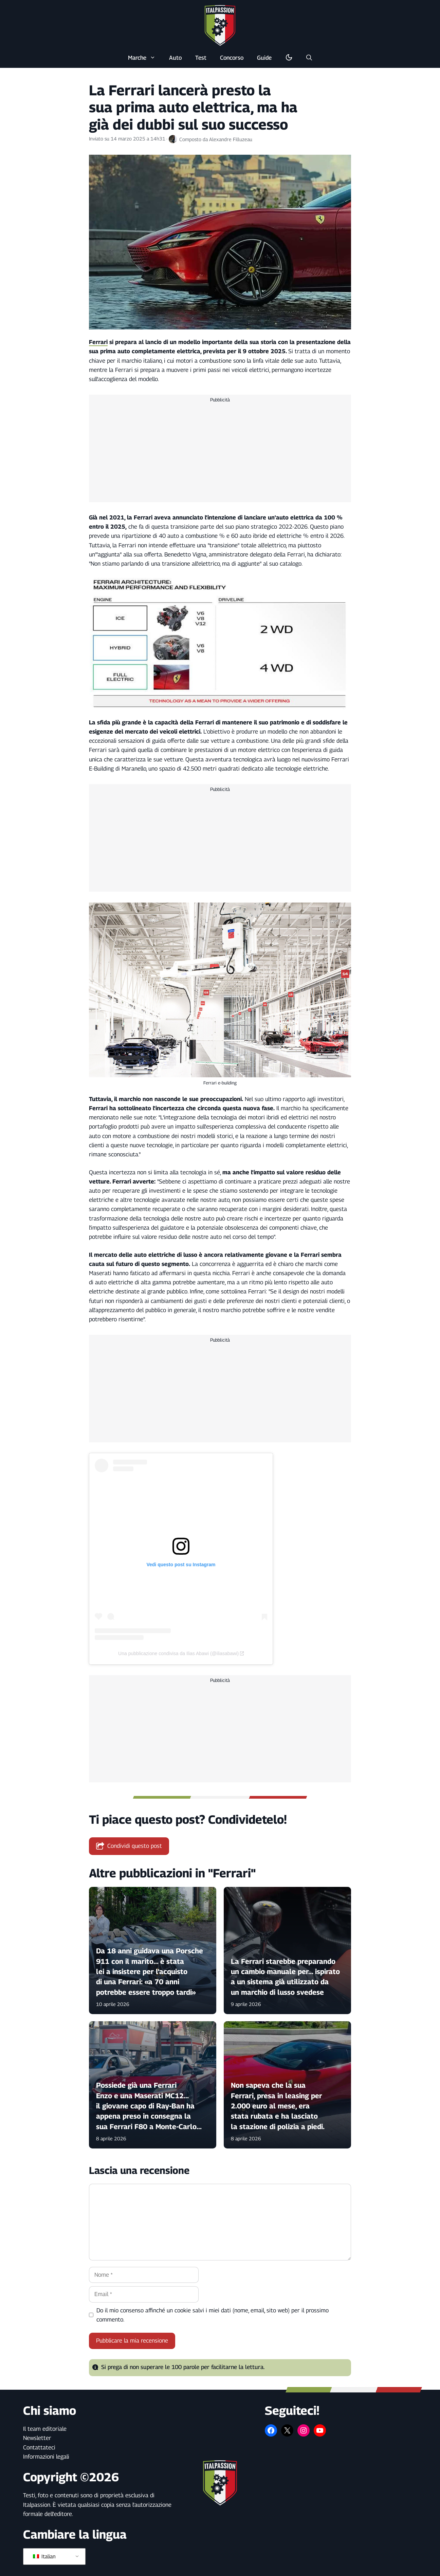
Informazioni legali (46, 2456)
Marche (145, 58)
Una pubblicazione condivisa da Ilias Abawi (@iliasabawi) (178, 1653)
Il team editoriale (45, 2428)
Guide (264, 57)
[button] (309, 58)
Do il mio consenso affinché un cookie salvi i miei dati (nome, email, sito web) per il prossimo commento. (212, 2315)
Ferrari (98, 342)
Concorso (231, 57)
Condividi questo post (129, 1846)
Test (200, 57)
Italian (44, 2556)
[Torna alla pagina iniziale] (220, 25)
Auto (175, 57)
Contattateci (39, 2447)
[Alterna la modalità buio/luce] (288, 58)
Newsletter (37, 2438)
